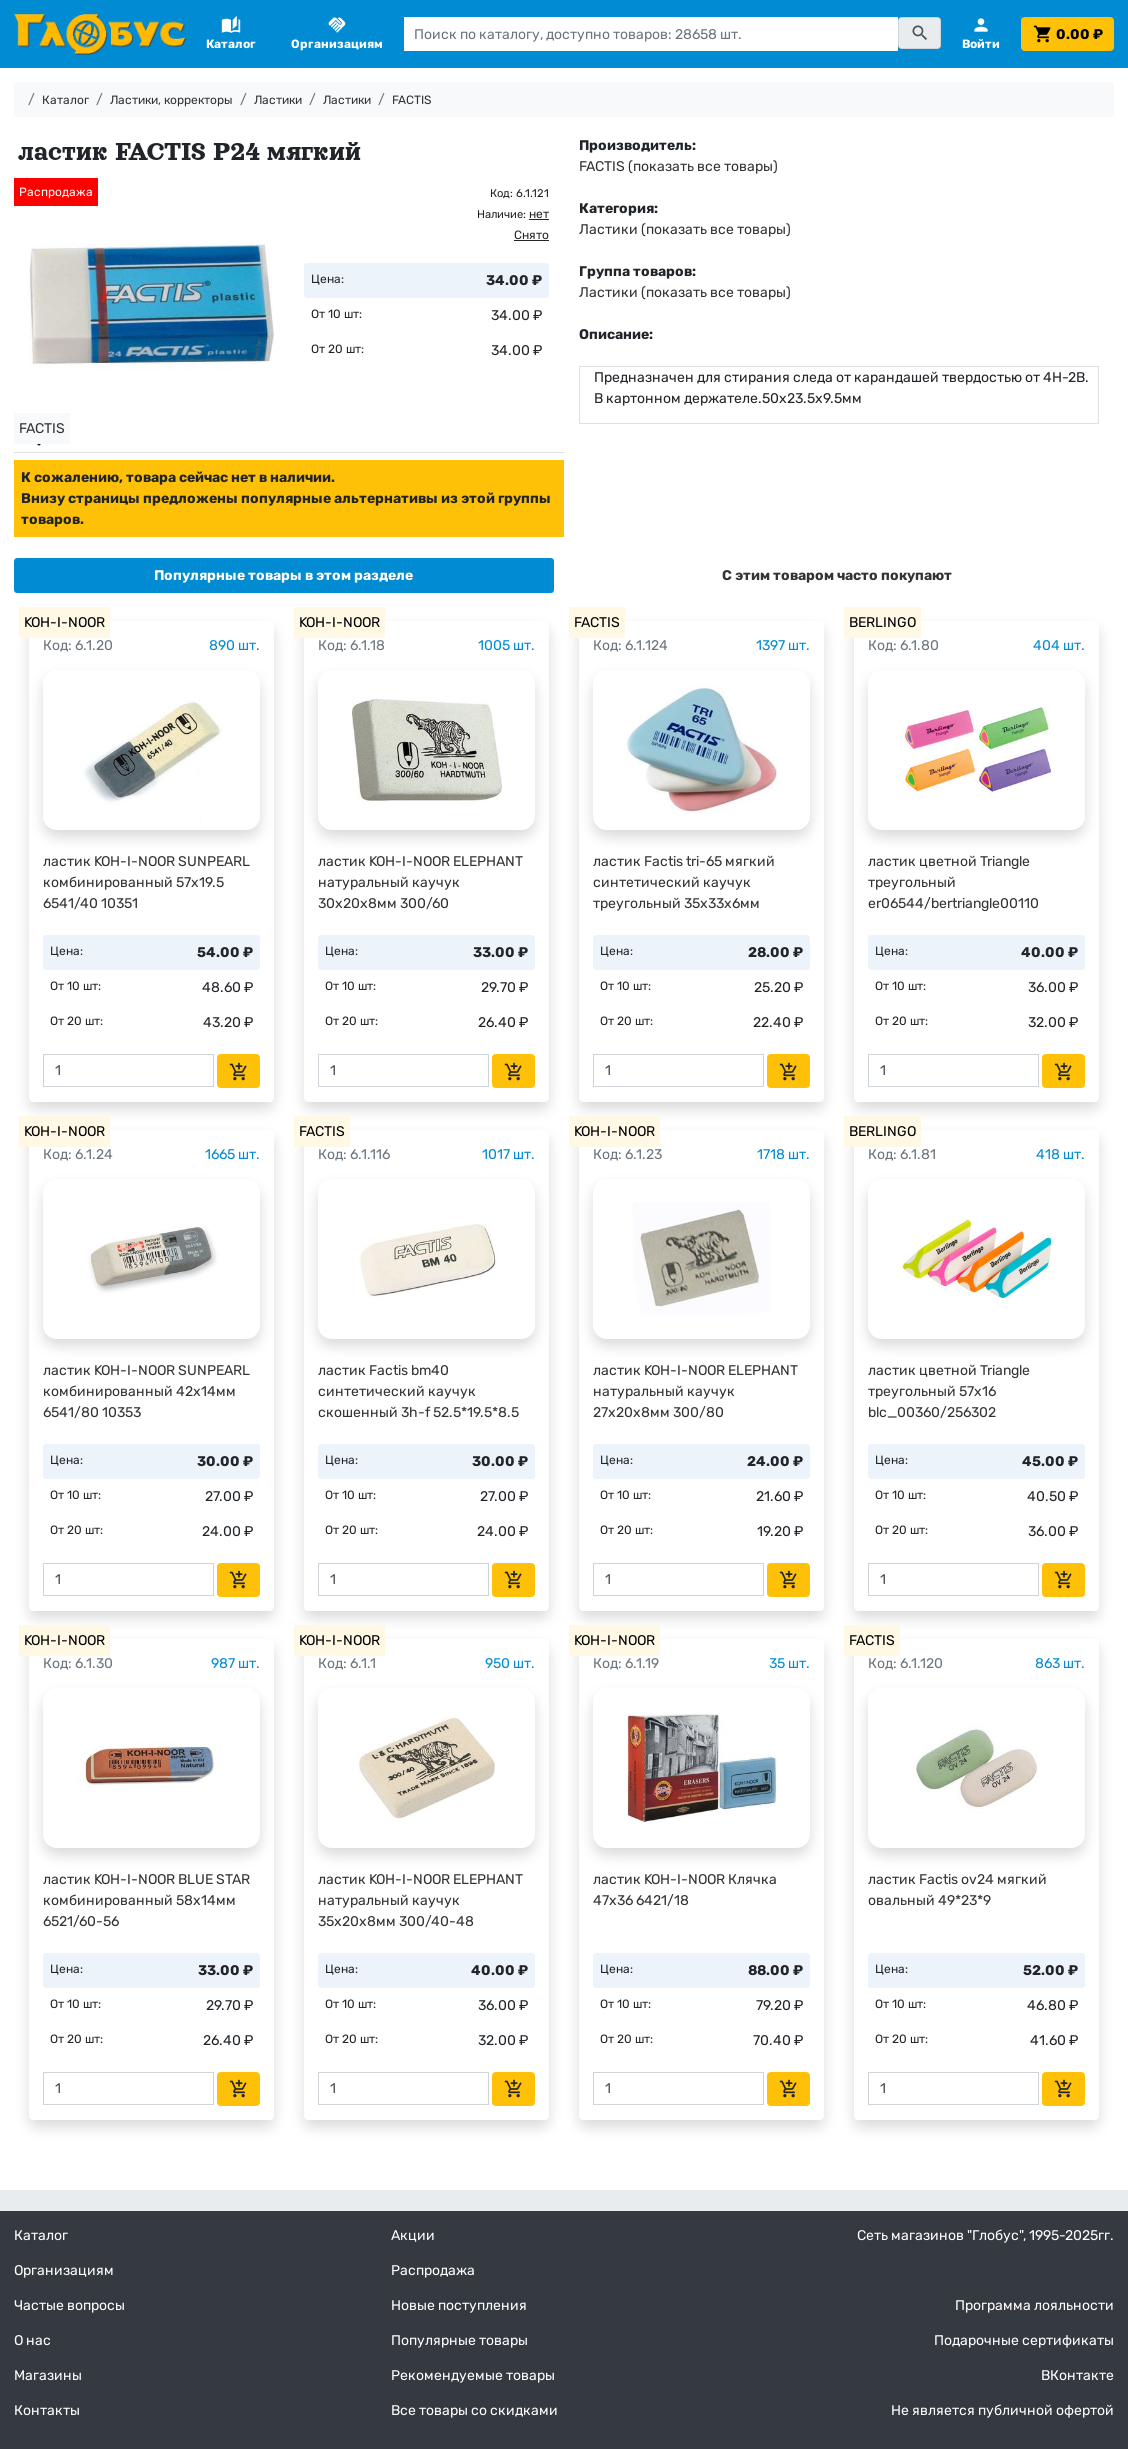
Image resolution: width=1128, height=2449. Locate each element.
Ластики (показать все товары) (685, 229)
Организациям (64, 2270)
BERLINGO (882, 622)
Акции (413, 2235)
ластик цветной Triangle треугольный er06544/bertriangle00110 (953, 882)
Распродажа (433, 2270)
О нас (32, 2340)
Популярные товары (459, 2340)
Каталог (65, 100)
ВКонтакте (1077, 2375)
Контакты (47, 2410)
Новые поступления (459, 2305)
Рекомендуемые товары (473, 2375)
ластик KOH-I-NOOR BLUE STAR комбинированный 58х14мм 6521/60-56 (146, 1900)
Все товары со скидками (474, 2410)
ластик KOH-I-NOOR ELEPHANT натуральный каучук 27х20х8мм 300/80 (695, 1391)
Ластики (278, 100)
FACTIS (411, 100)
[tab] (284, 575)
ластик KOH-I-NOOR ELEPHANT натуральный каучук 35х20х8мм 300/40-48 (420, 1900)
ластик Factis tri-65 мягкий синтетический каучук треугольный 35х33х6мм (684, 882)
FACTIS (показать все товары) (678, 166)
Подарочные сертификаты (1024, 2340)
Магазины (48, 2375)
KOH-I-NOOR (64, 622)
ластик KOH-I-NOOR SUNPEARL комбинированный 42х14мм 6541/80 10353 (146, 1391)
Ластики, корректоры (171, 100)
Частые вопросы (69, 2305)
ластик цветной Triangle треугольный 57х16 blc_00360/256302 (949, 1391)
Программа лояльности (1034, 2305)
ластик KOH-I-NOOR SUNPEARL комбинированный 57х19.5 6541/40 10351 (146, 882)
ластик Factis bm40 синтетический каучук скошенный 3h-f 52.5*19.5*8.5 (418, 1391)
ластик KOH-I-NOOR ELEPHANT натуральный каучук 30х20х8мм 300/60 (420, 882)
